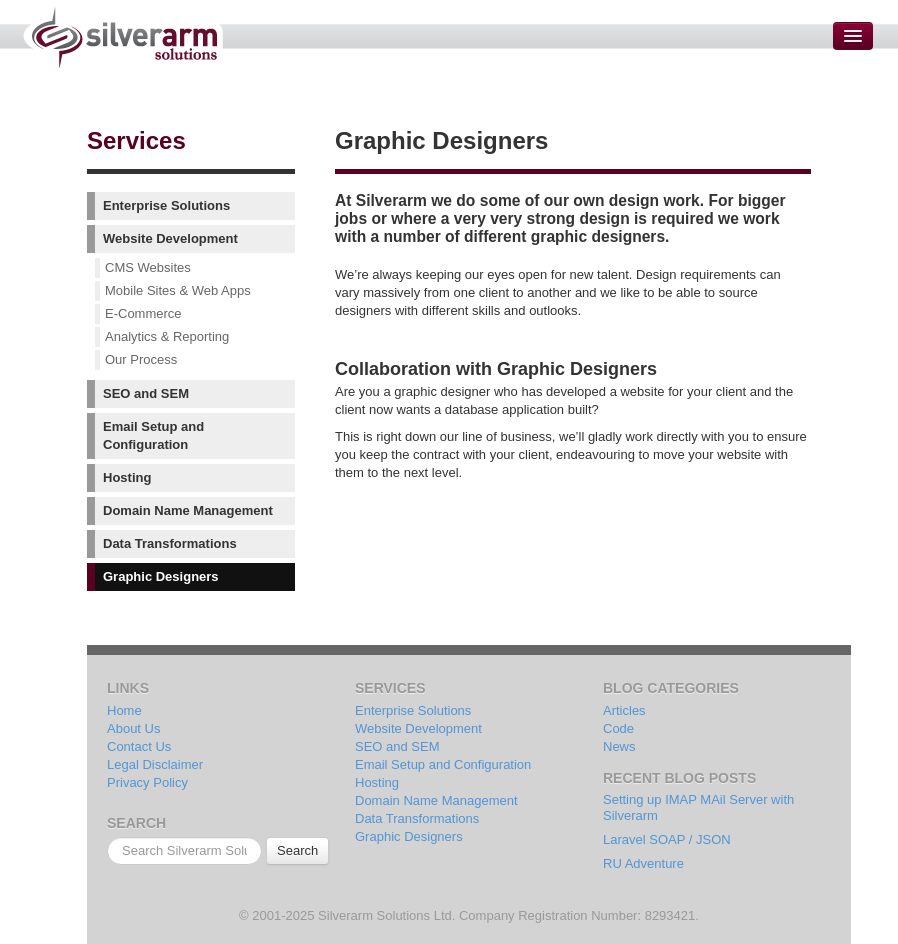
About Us (133, 728)
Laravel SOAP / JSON (667, 839)
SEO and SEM (146, 393)
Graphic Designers (161, 576)
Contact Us (139, 746)
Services (136, 140)
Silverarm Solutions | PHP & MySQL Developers (122, 37)
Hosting (127, 477)
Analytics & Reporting (167, 336)
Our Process (141, 359)
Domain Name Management (188, 510)
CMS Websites (148, 267)
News (619, 746)
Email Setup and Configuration (153, 435)
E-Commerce (143, 313)
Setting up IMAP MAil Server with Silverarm (698, 807)
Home (124, 710)
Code (618, 728)
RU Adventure (643, 863)
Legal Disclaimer (155, 764)
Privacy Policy (147, 782)
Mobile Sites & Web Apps (178, 290)
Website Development (170, 238)
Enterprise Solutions (166, 205)
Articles (624, 710)
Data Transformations (170, 543)
